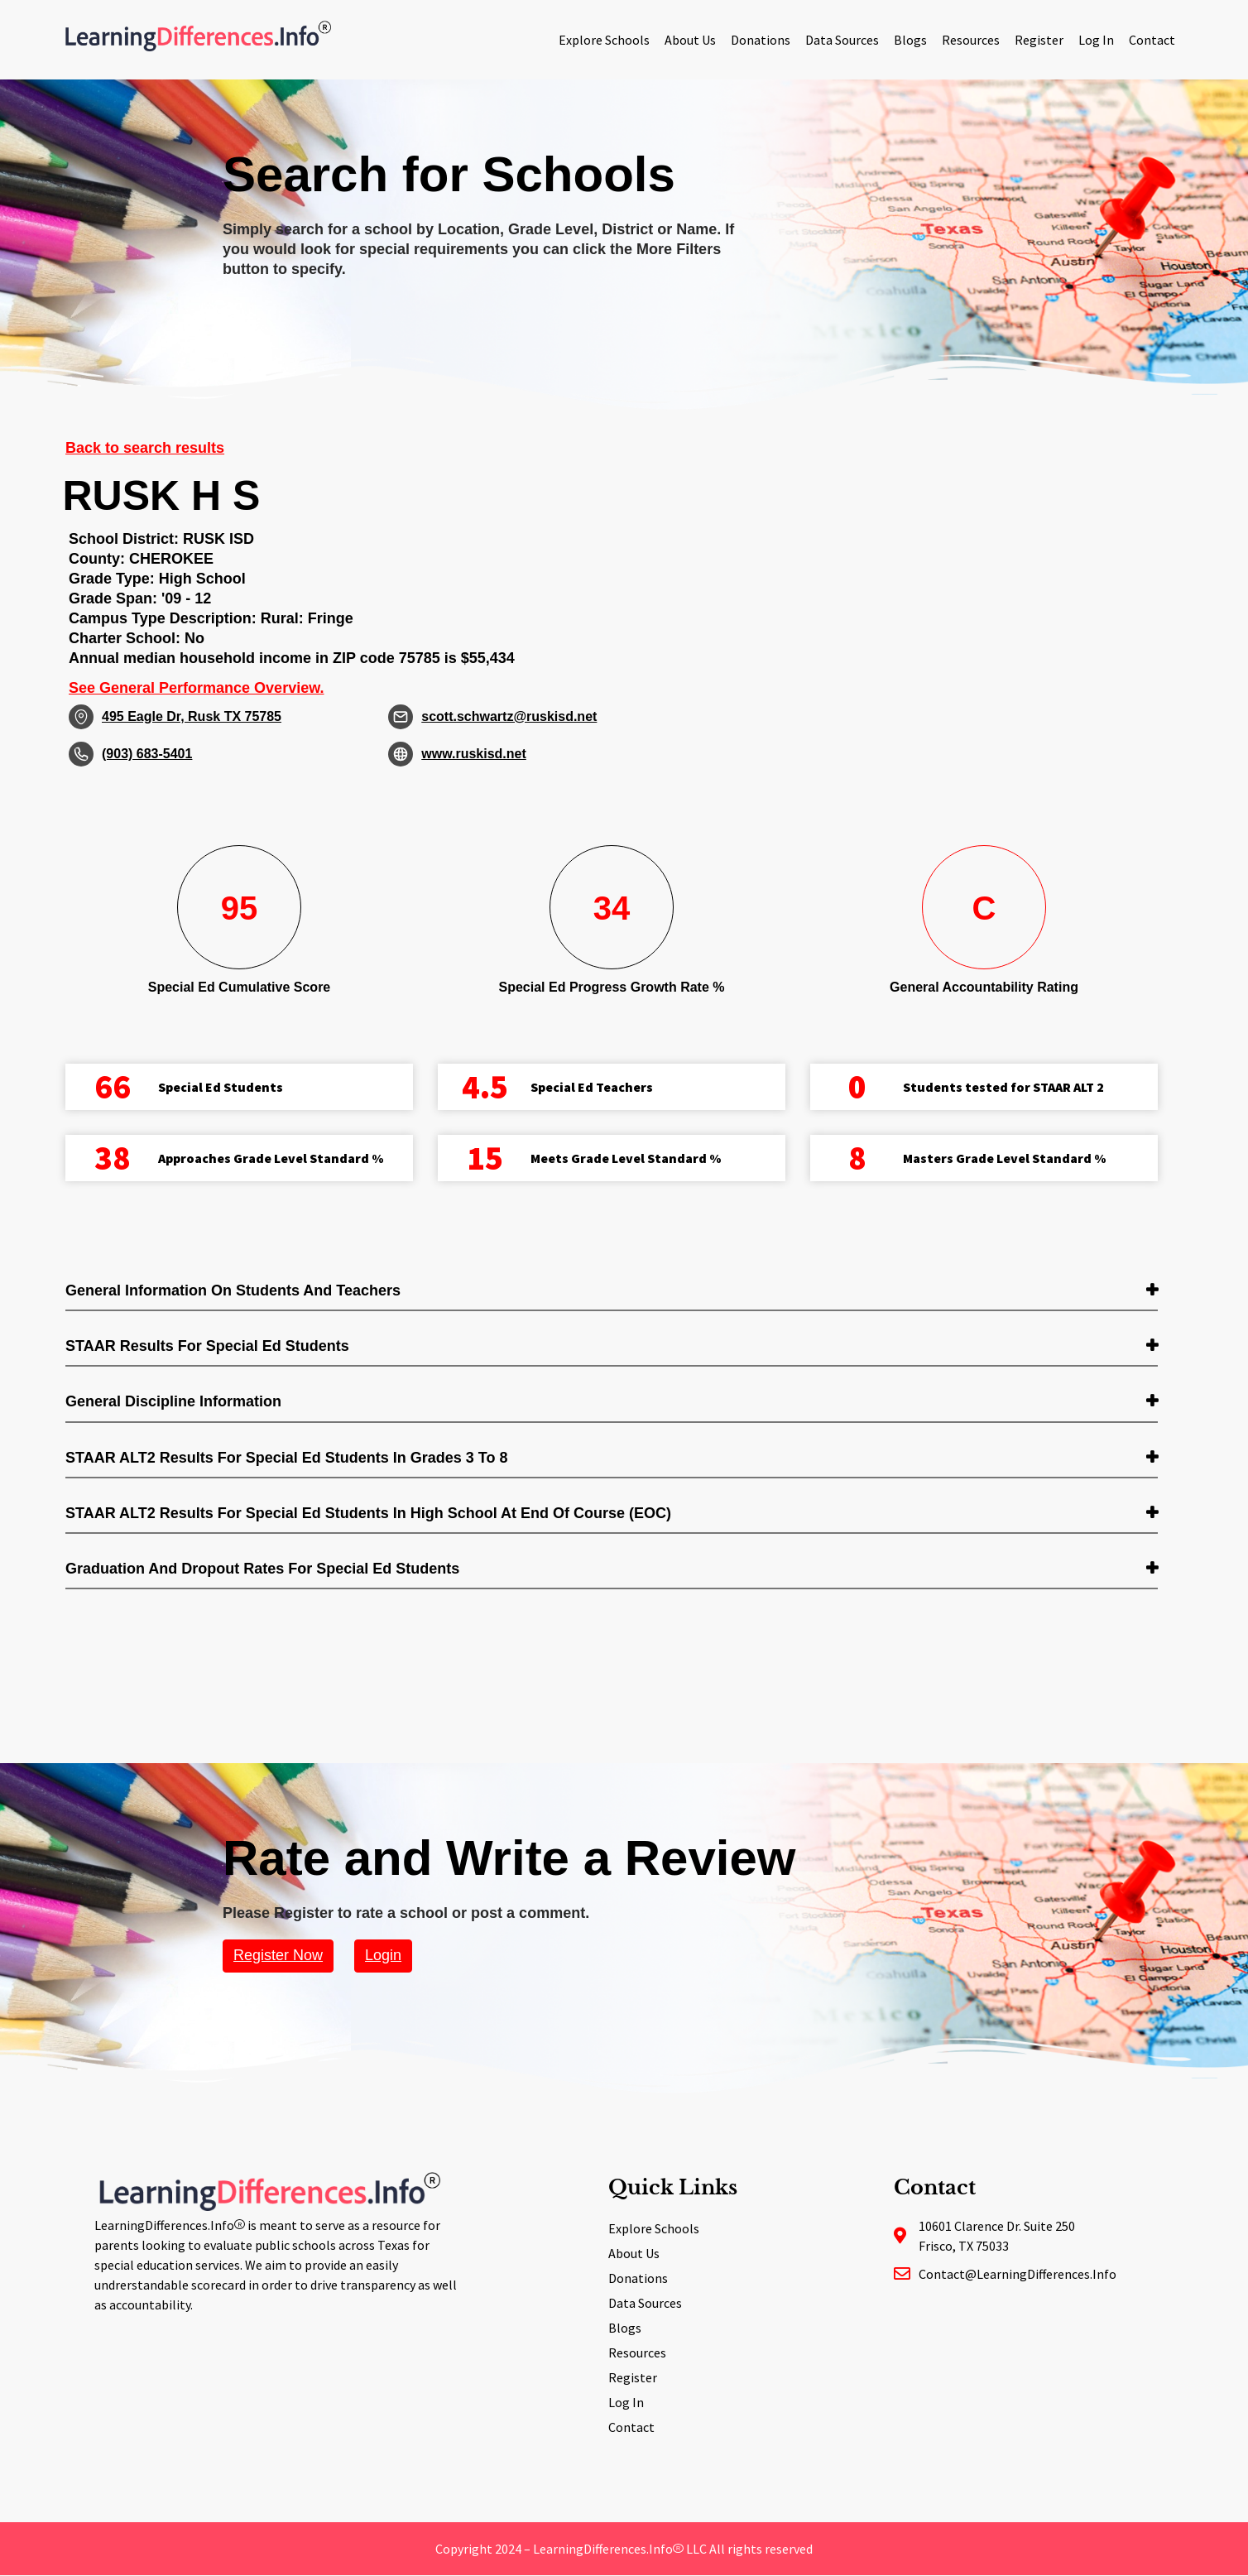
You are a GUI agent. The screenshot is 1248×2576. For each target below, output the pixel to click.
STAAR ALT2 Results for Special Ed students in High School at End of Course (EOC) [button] (368, 1513)
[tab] (611, 1291)
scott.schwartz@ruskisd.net (509, 716)
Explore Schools (604, 39)
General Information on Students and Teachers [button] (233, 1290)
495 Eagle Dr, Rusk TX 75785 (191, 716)
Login (383, 1955)
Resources (971, 39)
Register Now (278, 1955)
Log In (1096, 39)
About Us (690, 39)
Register (1039, 39)
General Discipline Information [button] (173, 1401)
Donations (760, 39)
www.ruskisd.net (473, 754)
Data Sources (842, 39)
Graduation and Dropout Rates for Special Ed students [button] (262, 1568)
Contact (1152, 39)
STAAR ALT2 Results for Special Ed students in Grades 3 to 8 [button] (286, 1457)
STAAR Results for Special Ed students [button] (207, 1346)
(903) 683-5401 (147, 754)
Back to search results (144, 448)
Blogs (910, 39)
